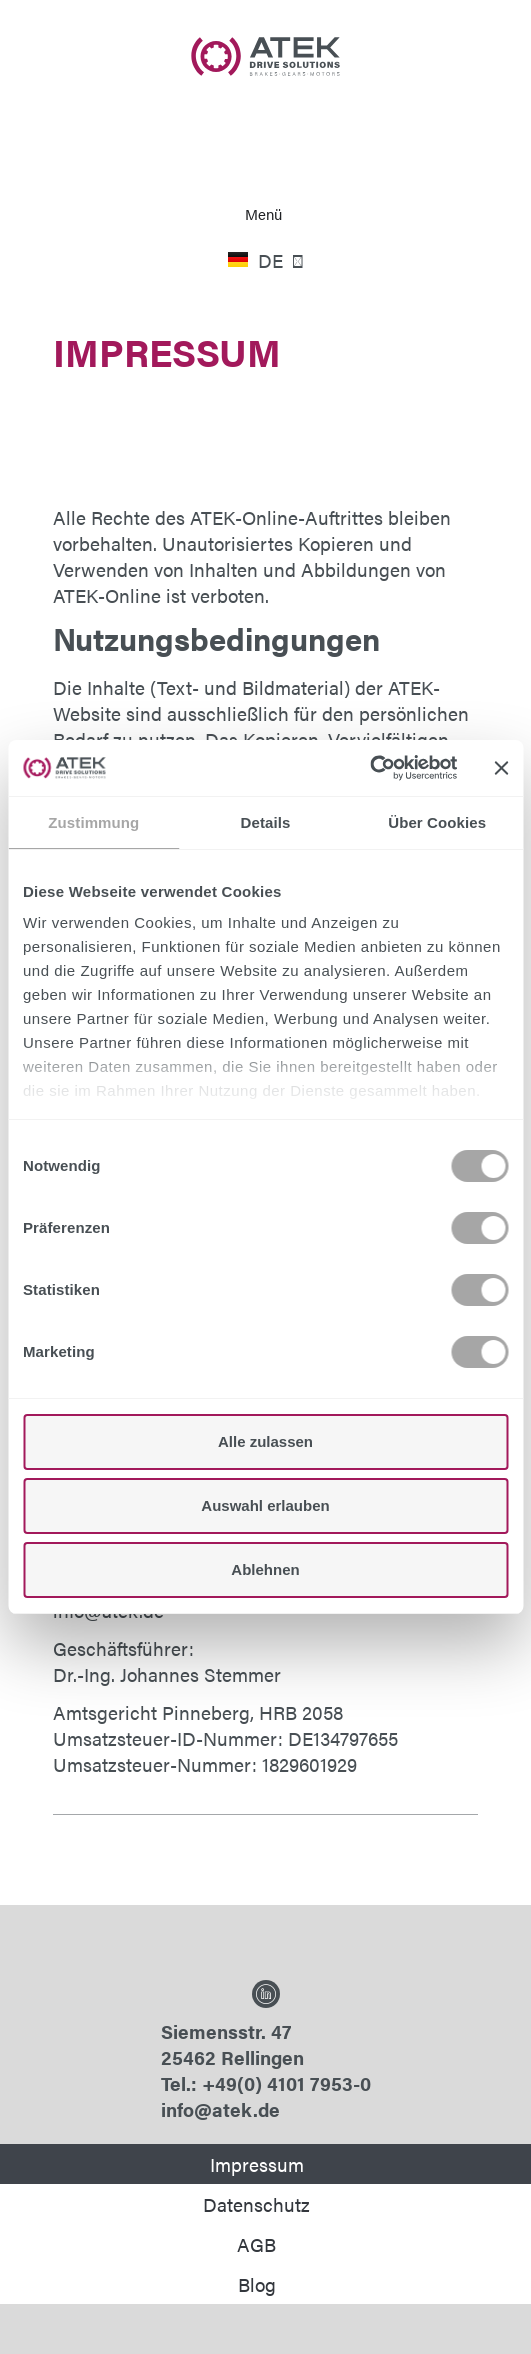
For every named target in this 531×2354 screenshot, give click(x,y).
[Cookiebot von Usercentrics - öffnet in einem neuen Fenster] (369, 768)
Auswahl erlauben (265, 1505)
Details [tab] (266, 822)
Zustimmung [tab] (93, 822)
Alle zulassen (265, 1441)
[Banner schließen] (501, 768)
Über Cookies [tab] (437, 822)
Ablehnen (265, 1569)
